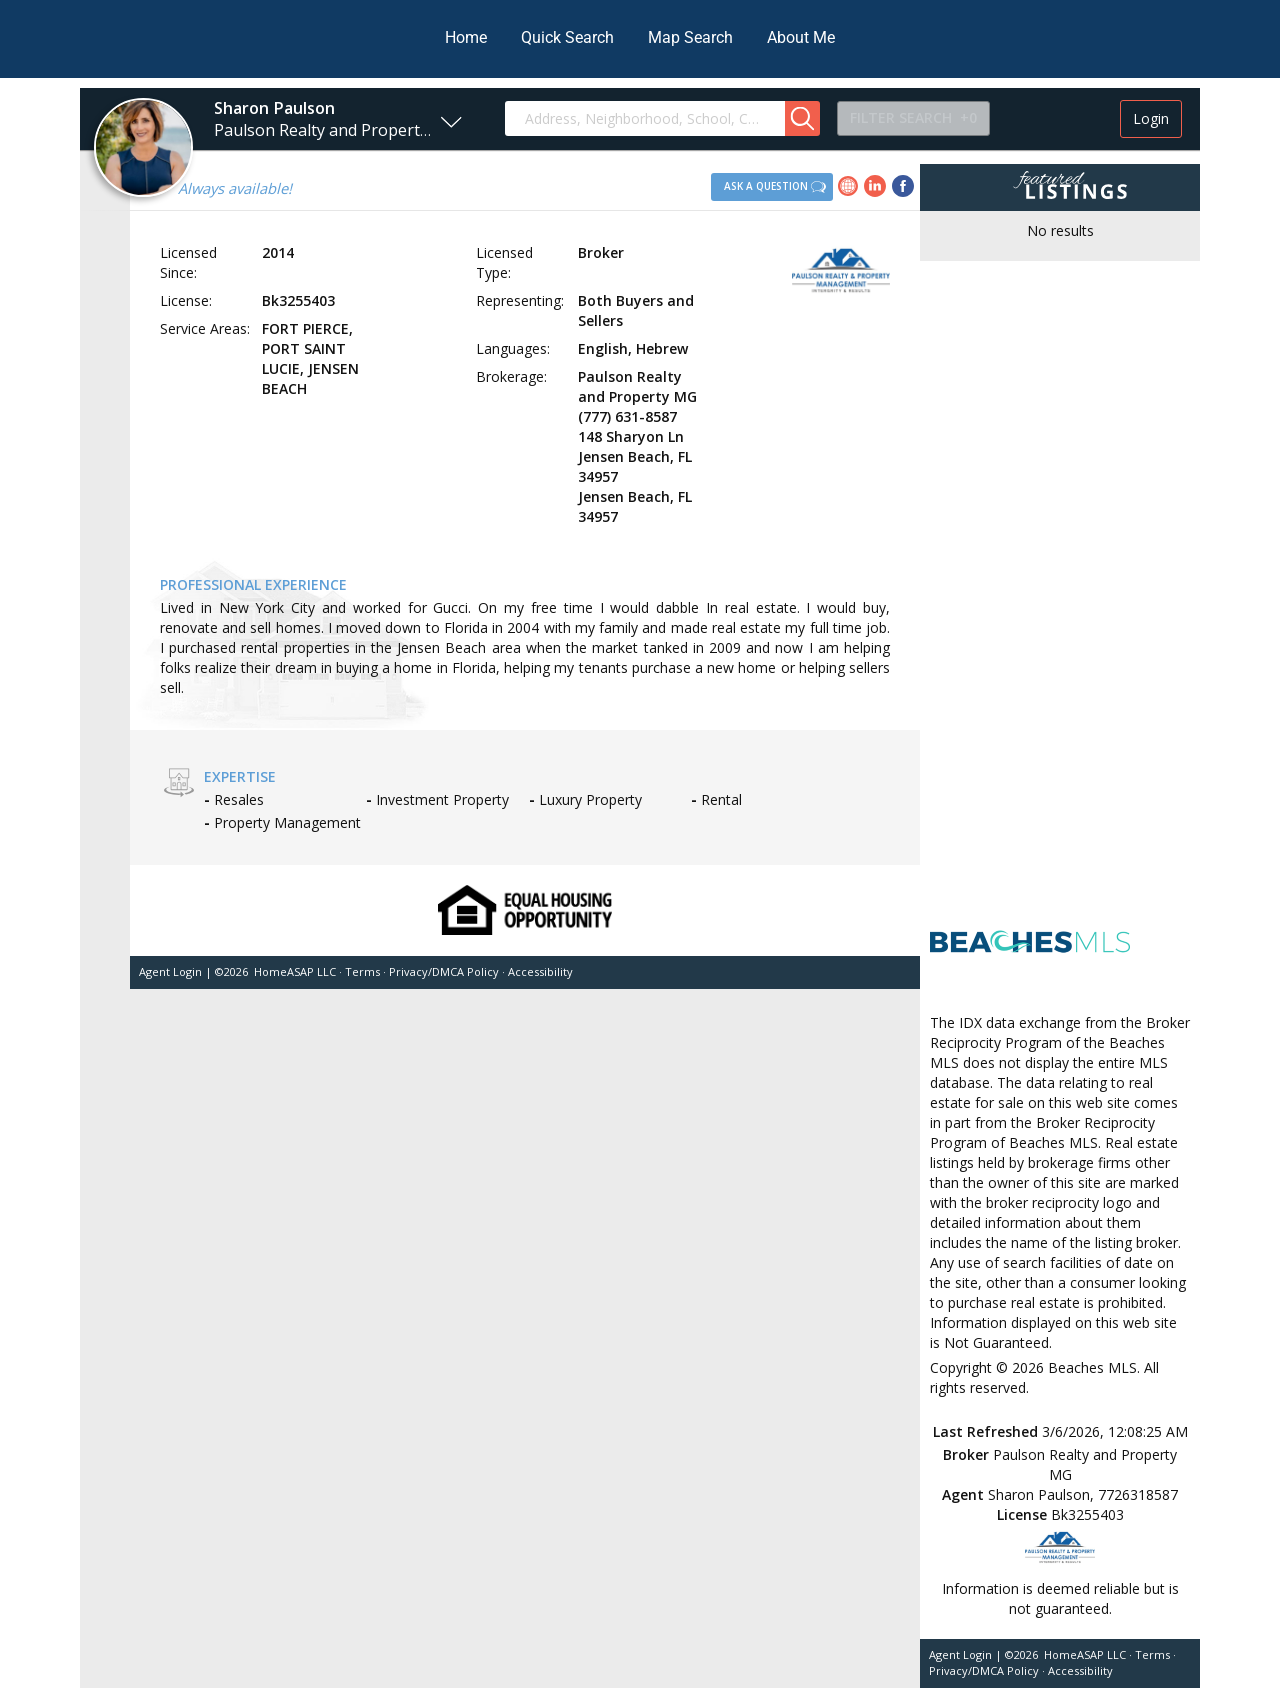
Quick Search (567, 37)
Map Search (690, 37)
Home (466, 37)
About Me (801, 37)
